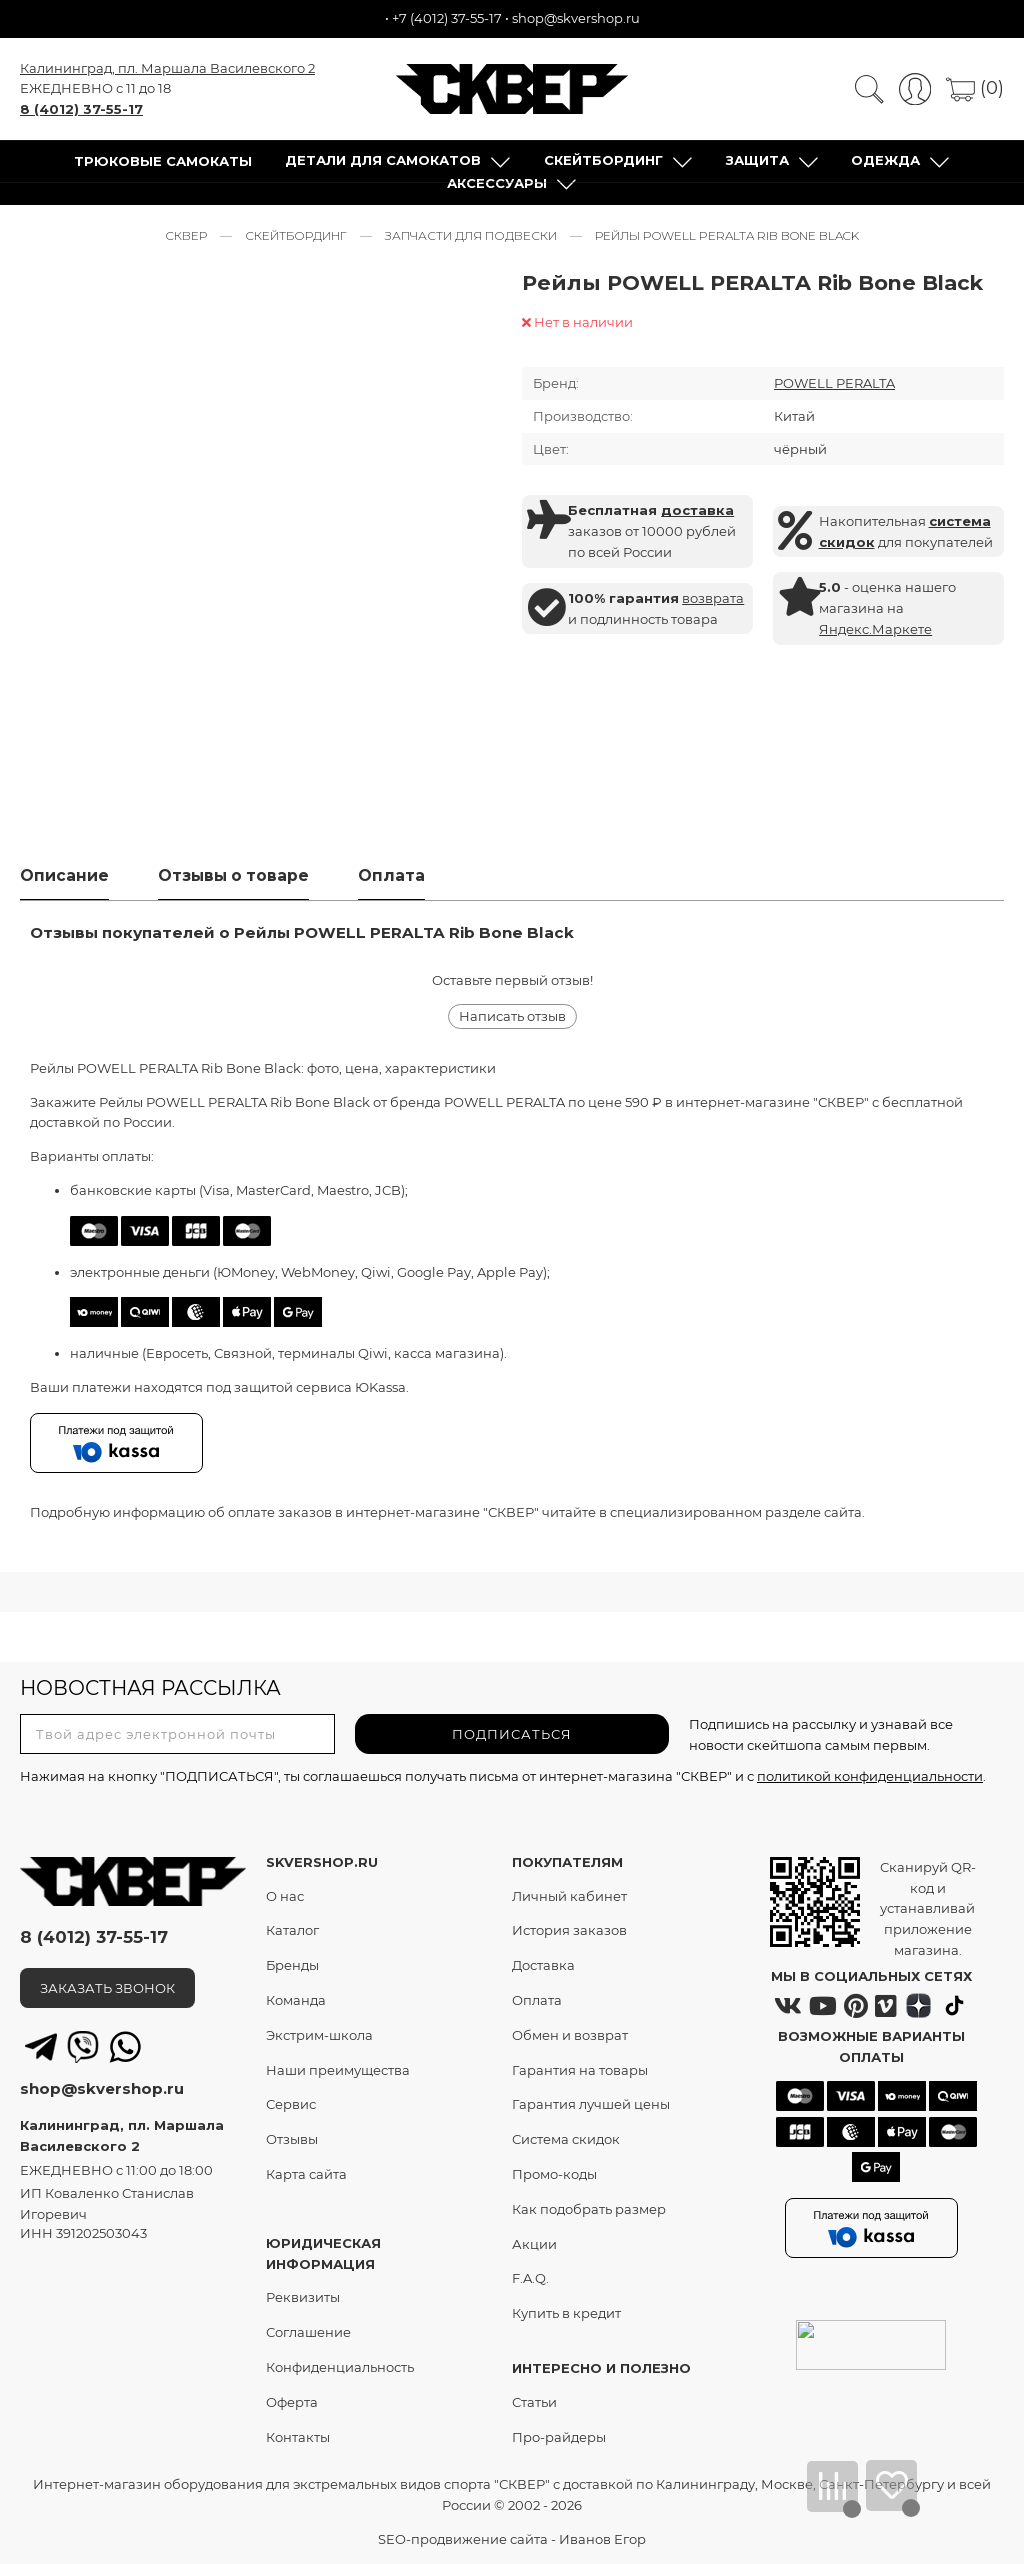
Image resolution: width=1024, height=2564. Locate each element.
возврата (713, 598)
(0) (975, 88)
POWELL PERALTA (834, 383)
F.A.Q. (530, 2279)
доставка (697, 511)
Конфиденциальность (340, 2367)
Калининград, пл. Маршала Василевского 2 (167, 68)
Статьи (534, 2402)
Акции (534, 2244)
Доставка (543, 1966)
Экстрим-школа (319, 2035)
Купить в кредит (566, 2314)
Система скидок (566, 2140)
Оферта (292, 2402)
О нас (285, 1896)
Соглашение (308, 2333)
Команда (296, 2001)
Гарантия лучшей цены (591, 2105)
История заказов (569, 1931)
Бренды (292, 1966)
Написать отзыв (512, 1017)
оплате (251, 1512)
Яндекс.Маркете (875, 629)
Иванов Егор (602, 2539)
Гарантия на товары (580, 2070)
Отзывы (292, 2140)
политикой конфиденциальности (870, 1777)
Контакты (298, 2437)
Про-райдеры (559, 2437)
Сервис (291, 2105)
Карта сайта (306, 2175)
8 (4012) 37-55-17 (81, 109)
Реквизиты (303, 2298)
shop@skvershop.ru (576, 18)
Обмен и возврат (570, 2035)
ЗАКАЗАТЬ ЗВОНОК (107, 1988)
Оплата (537, 2001)
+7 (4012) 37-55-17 (447, 18)
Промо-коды (554, 2175)
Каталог (292, 1931)
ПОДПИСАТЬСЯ (512, 1735)
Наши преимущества (338, 2070)
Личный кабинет (569, 1896)
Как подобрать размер (589, 2209)
